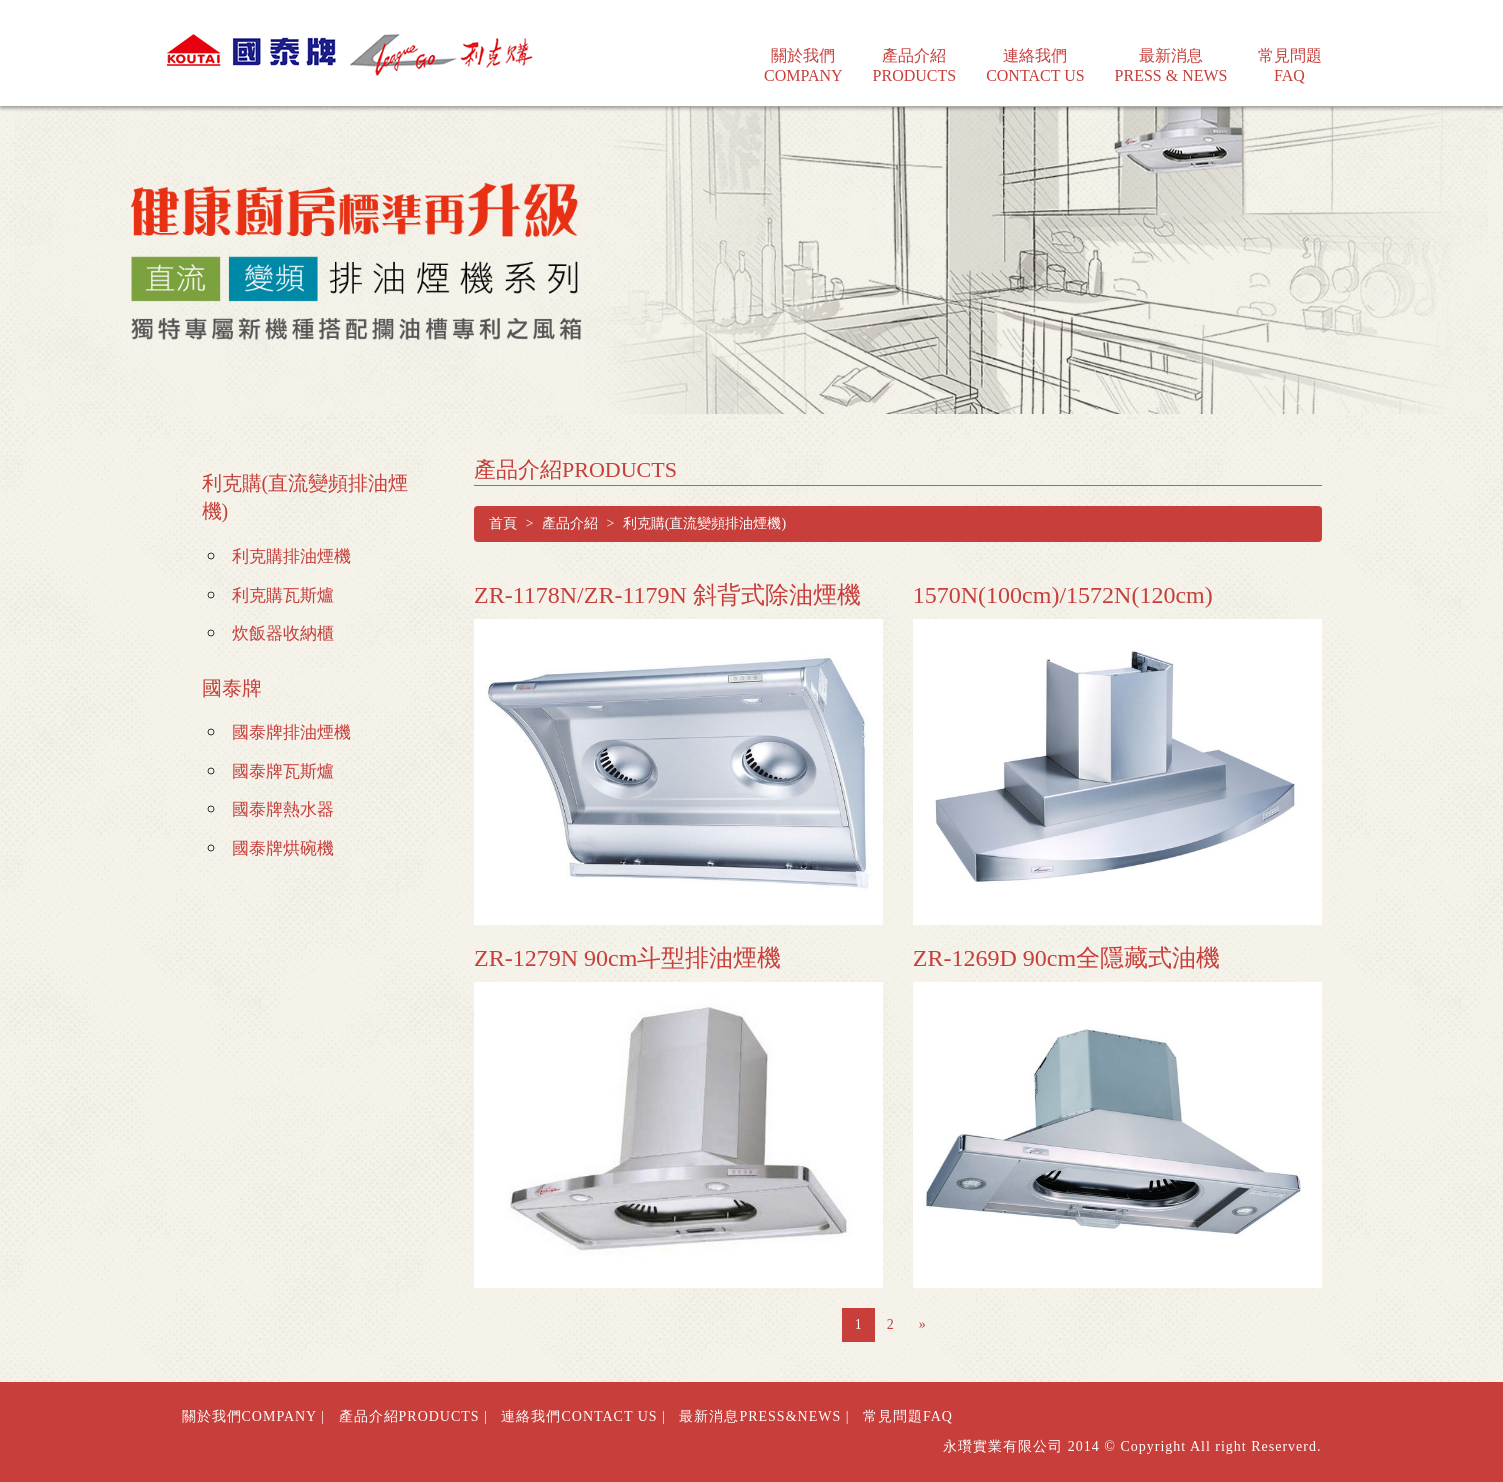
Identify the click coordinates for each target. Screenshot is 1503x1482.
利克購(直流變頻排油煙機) (305, 497)
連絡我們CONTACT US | (583, 1416)
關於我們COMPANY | (254, 1416)
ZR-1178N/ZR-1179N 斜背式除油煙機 (667, 595)
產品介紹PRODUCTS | (413, 1416)
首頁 (503, 523)
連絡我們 (1035, 52)
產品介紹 (915, 52)
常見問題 (1290, 52)
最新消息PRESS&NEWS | (764, 1416)
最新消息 (1171, 52)
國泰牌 (232, 688)
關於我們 (803, 52)
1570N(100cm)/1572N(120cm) (1063, 595)
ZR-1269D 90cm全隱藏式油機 (1066, 958)
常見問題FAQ (908, 1416)
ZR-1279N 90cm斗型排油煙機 (627, 958)
